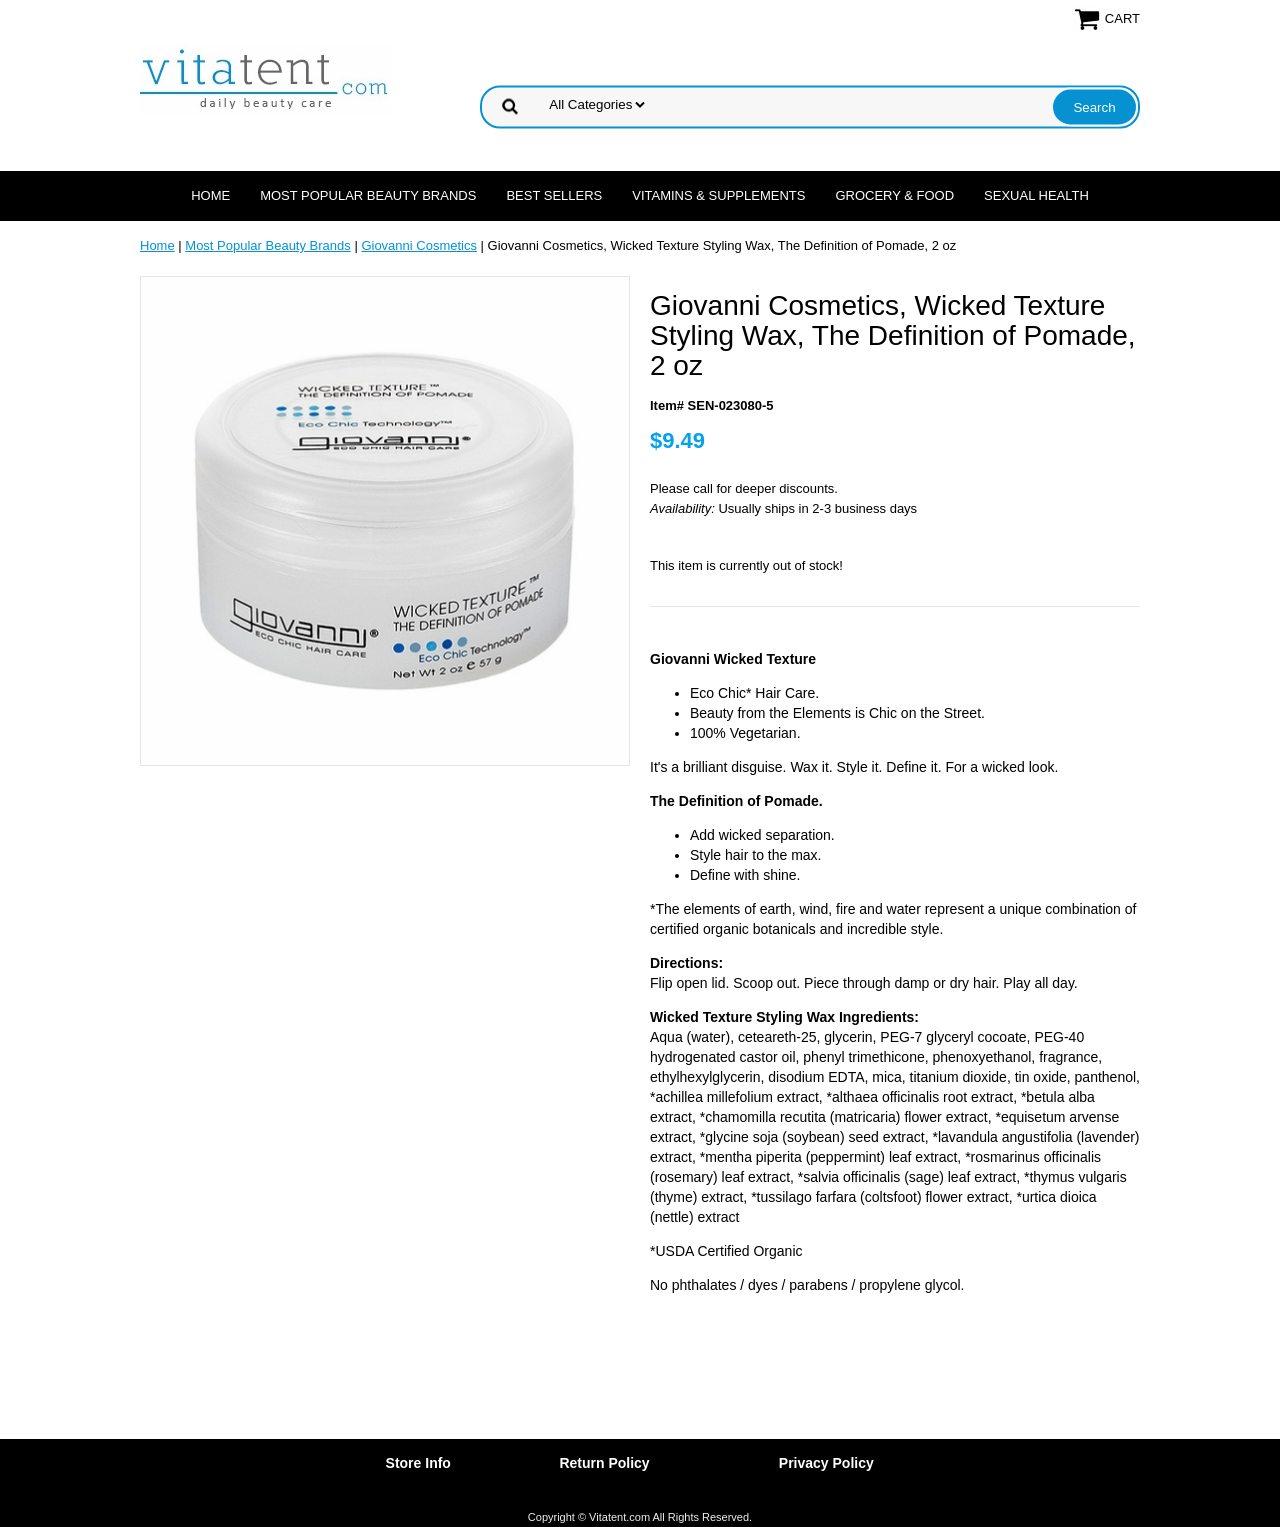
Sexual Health (1036, 195)
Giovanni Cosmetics (419, 245)
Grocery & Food (894, 195)
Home (210, 195)
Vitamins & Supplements (718, 195)
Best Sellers (554, 195)
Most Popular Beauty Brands (368, 195)
